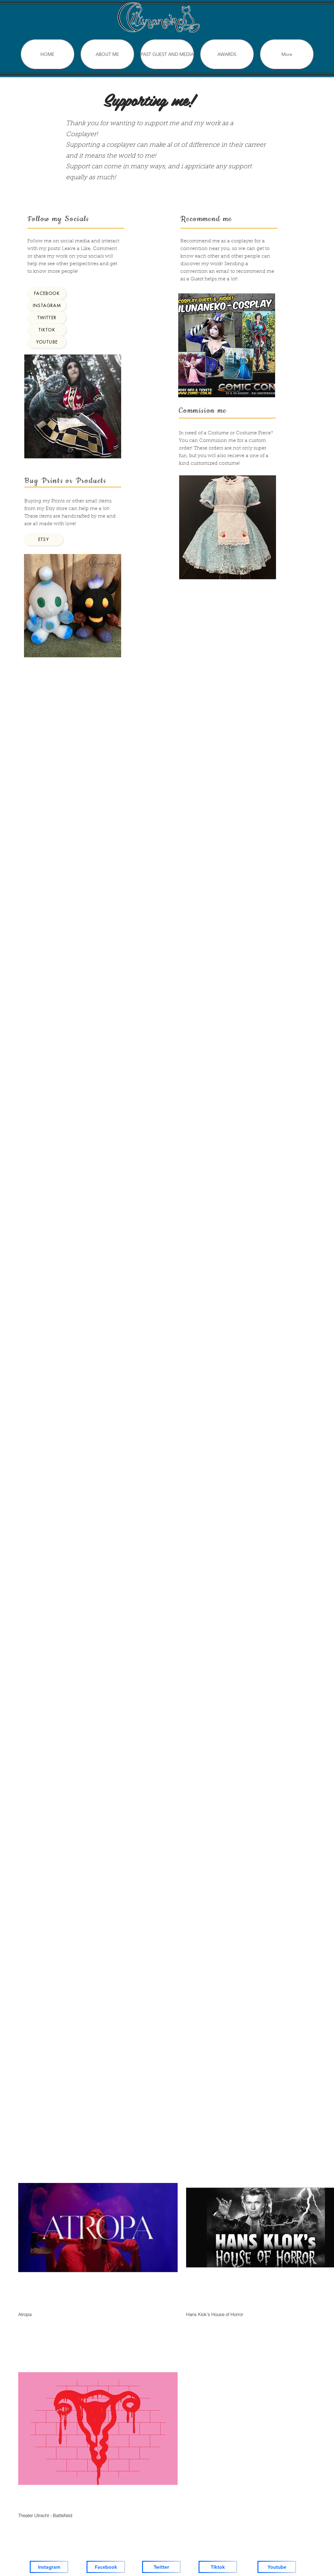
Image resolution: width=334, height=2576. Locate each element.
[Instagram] (49, 2567)
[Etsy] (43, 539)
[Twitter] (161, 2567)
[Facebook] (106, 2567)
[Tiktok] (218, 2567)
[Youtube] (276, 2567)
